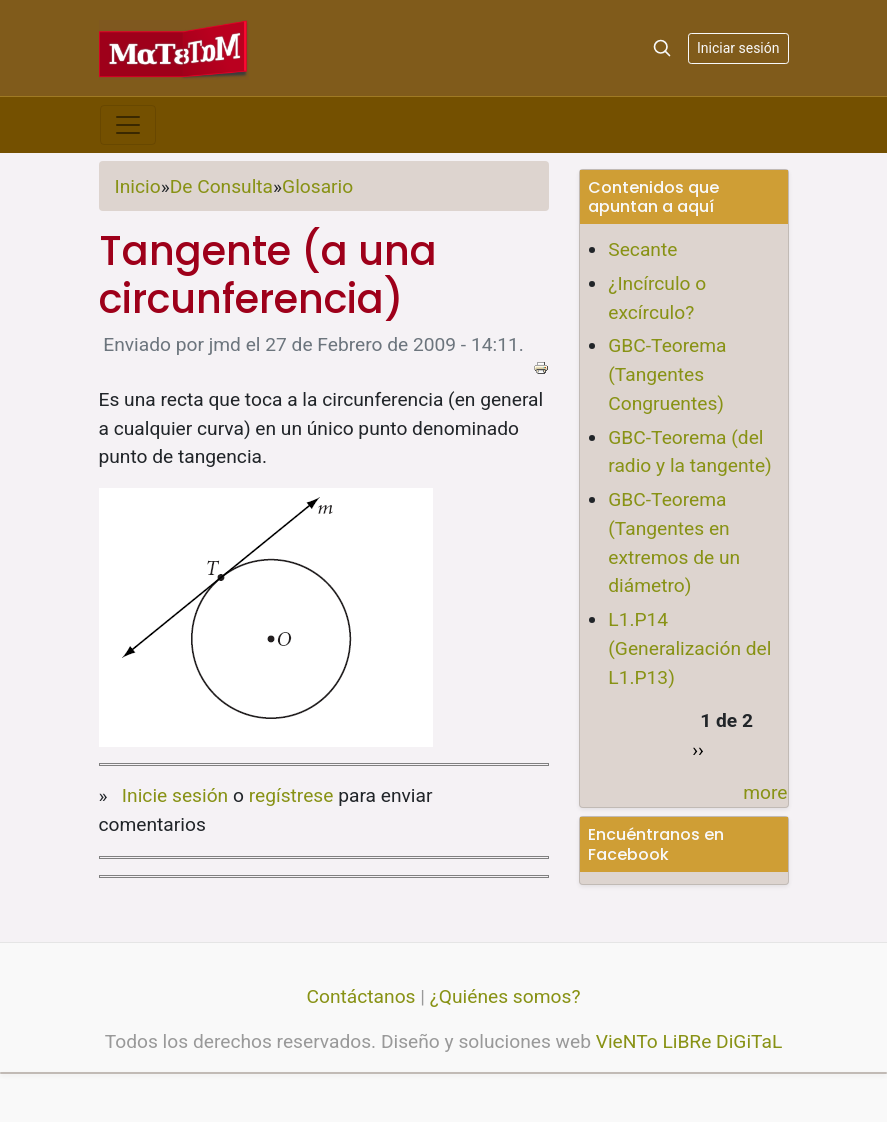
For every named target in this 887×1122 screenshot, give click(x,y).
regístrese (291, 795)
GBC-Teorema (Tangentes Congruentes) (667, 374)
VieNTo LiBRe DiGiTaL (689, 1041)
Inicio (138, 186)
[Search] (662, 48)
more (765, 792)
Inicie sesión (175, 795)
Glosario (317, 186)
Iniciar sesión (738, 48)
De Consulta (221, 186)
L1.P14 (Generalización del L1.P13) (689, 648)
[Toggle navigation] (128, 125)
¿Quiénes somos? (505, 996)
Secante (642, 249)
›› (698, 749)
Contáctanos (361, 996)
